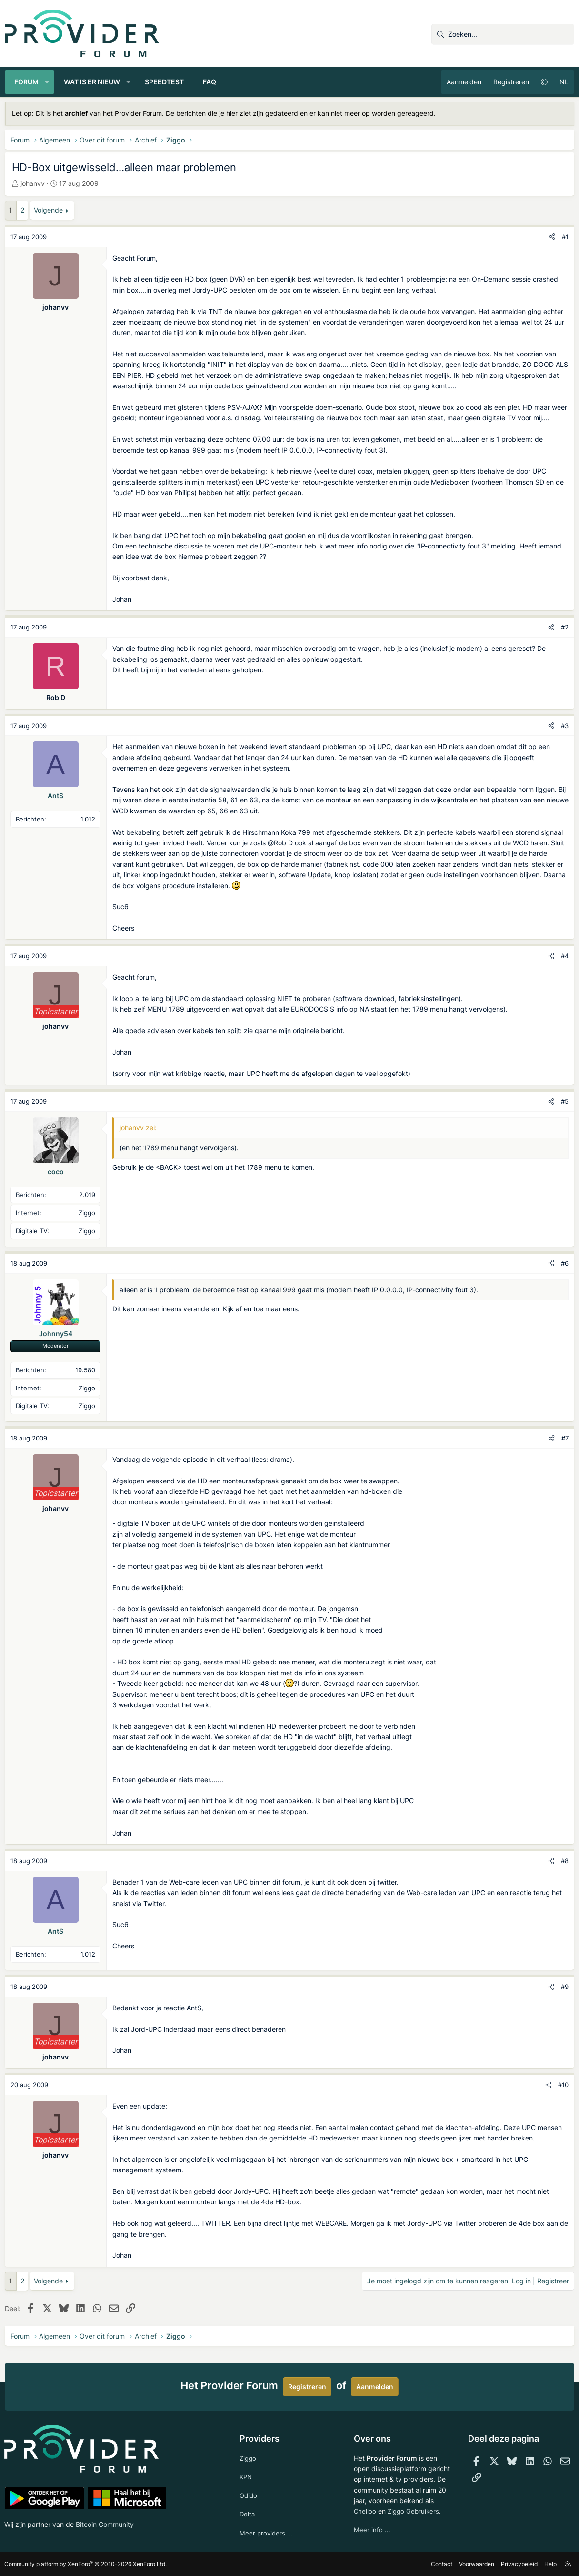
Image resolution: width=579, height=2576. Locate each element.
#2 (565, 627)
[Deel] (552, 237)
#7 (565, 1438)
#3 (565, 726)
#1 (565, 237)
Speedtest (164, 82)
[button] (47, 82)
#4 (565, 956)
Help (550, 2563)
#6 (565, 1263)
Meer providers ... (267, 2532)
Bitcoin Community (105, 2523)
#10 (563, 2085)
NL (564, 82)
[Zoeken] (502, 34)
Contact (441, 2563)
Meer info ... (372, 2528)
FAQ (209, 82)
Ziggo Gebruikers (415, 2509)
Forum (26, 82)
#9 (565, 1986)
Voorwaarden (476, 2563)
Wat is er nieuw (92, 82)
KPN (246, 2475)
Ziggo (249, 2456)
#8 (565, 1861)
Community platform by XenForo (86, 2563)
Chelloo (365, 2509)
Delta (248, 2513)
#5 (565, 1101)
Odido (249, 2494)
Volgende (48, 210)
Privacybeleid (518, 2563)
